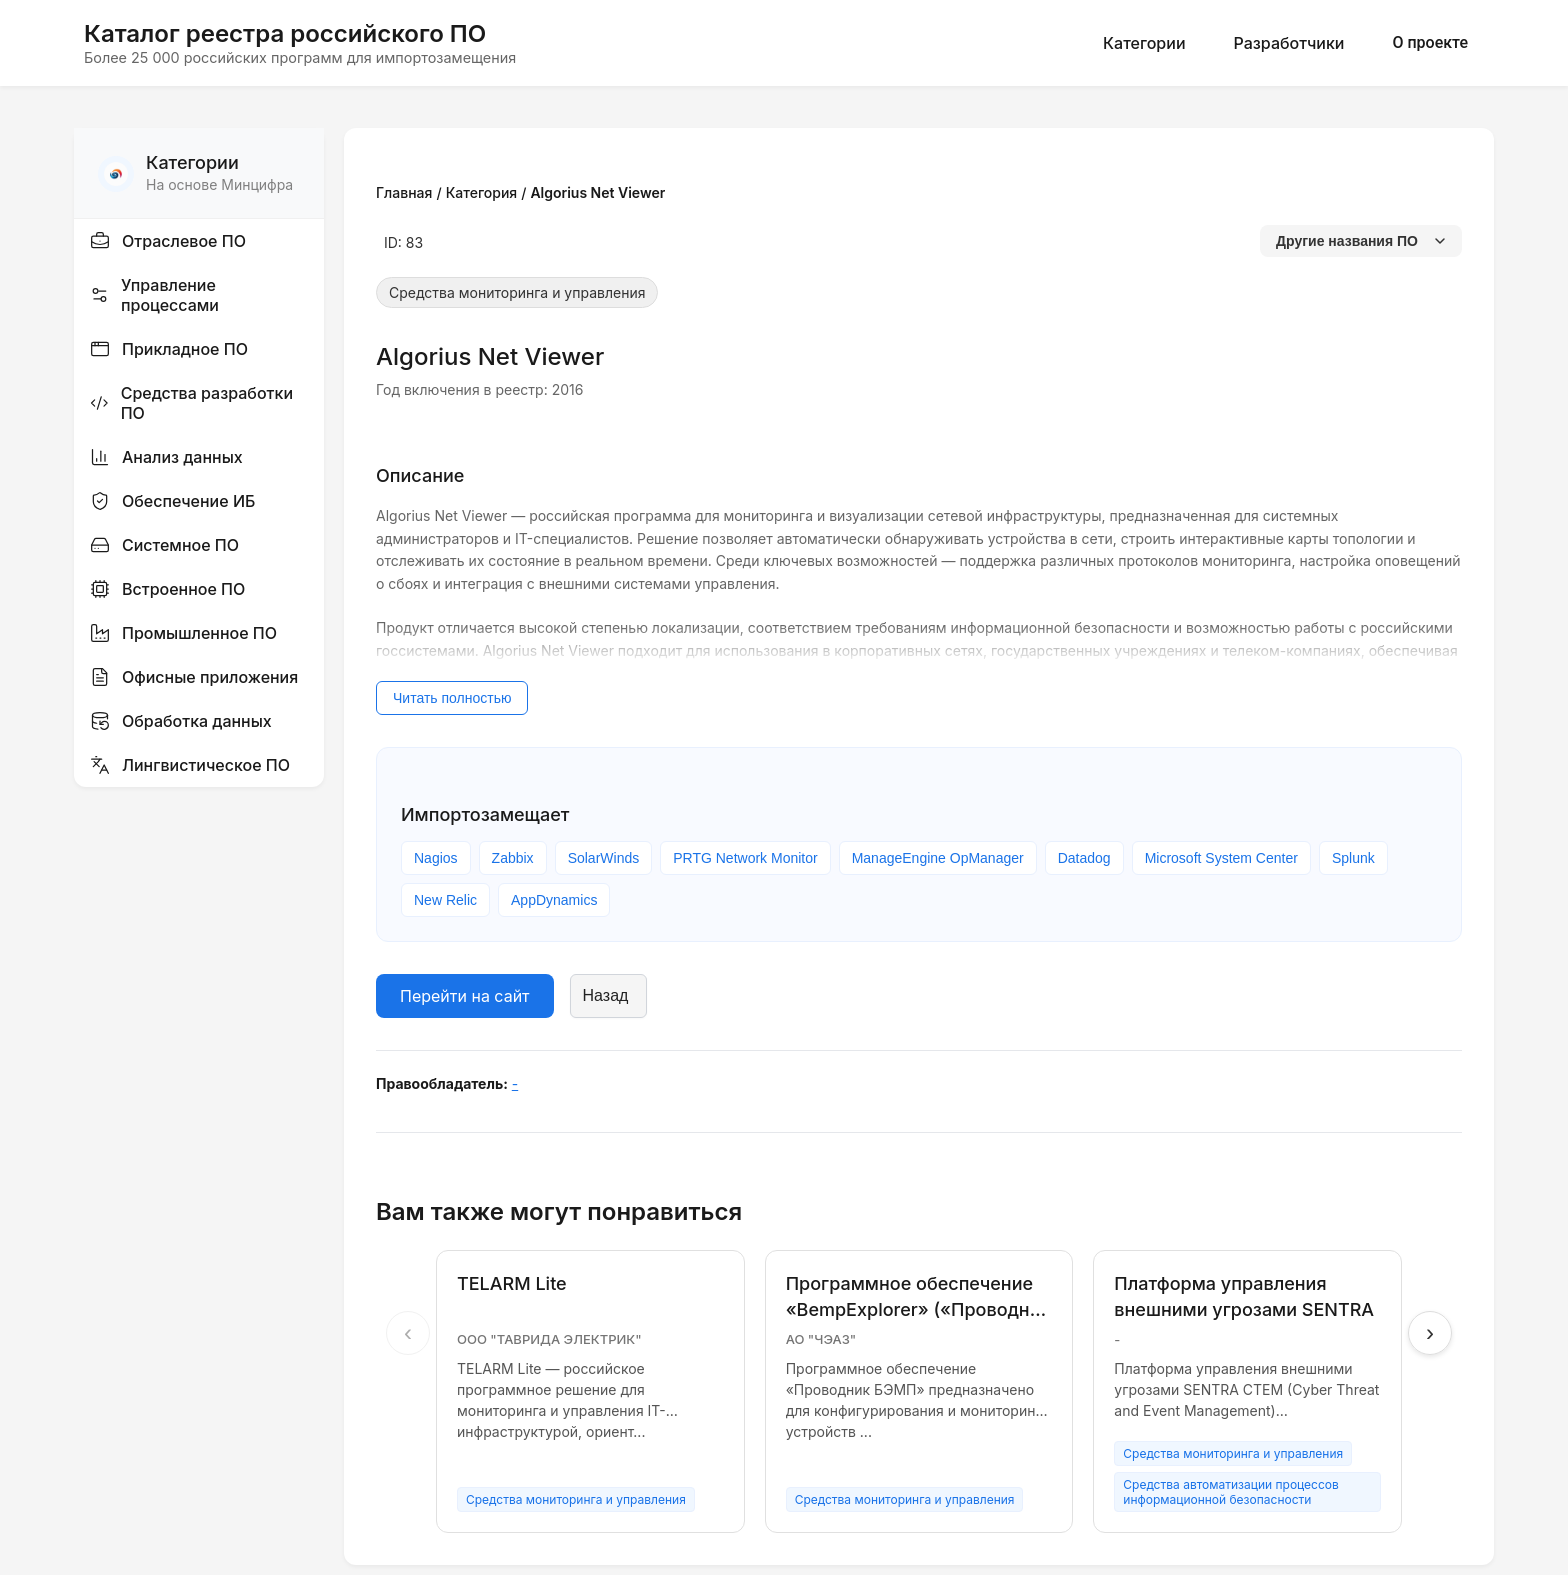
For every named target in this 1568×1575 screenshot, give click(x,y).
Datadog (1084, 858)
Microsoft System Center (1221, 858)
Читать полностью (452, 698)
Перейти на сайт (465, 996)
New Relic (445, 900)
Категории (1144, 43)
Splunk (1353, 858)
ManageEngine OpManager (938, 858)
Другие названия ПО (1361, 241)
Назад (606, 995)
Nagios (436, 858)
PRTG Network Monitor (745, 858)
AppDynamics (554, 900)
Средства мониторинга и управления (517, 292)
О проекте (1430, 42)
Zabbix (513, 858)
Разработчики (1289, 43)
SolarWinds (604, 858)
